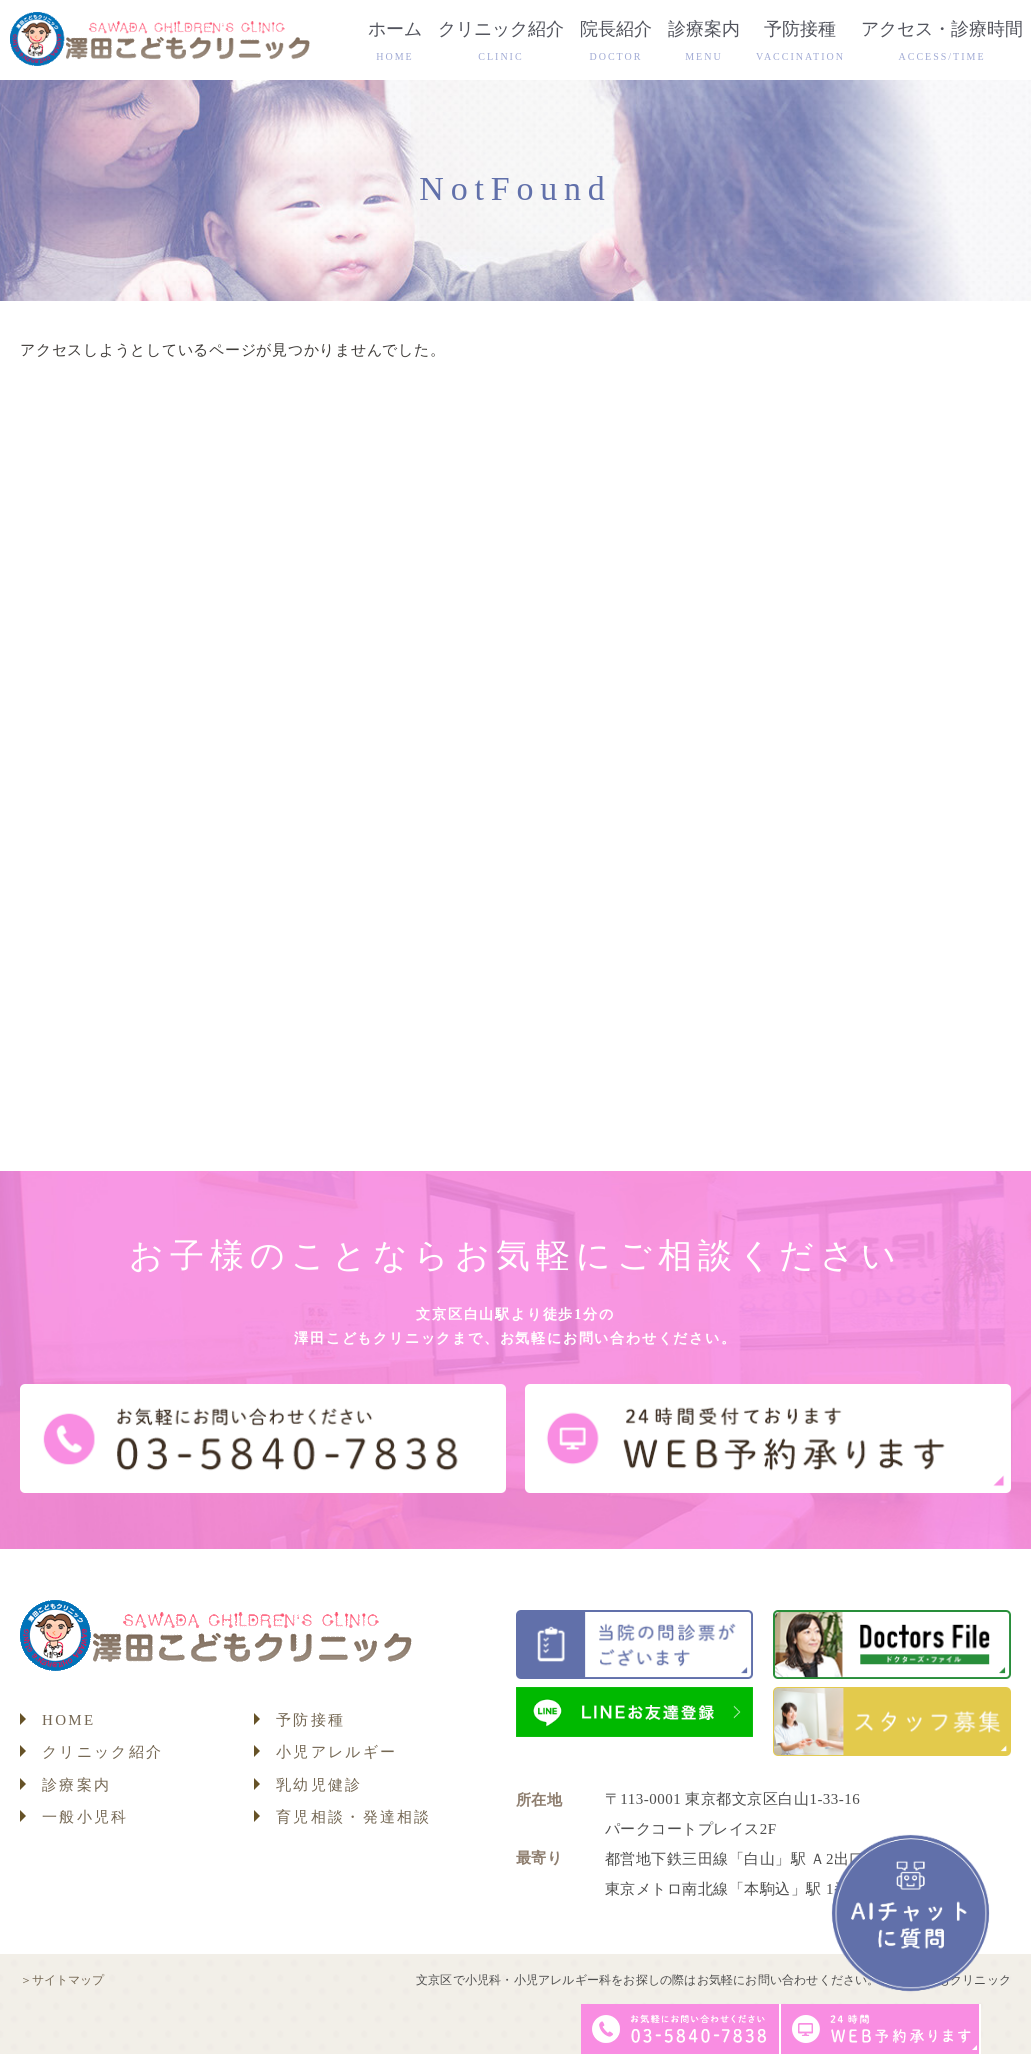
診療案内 (76, 1785)
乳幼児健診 (319, 1785)
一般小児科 (85, 1817)
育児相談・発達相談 (354, 1817)
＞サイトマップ (62, 1980)
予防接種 (310, 1720)
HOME (68, 1720)
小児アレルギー (336, 1752)
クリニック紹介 (102, 1752)
